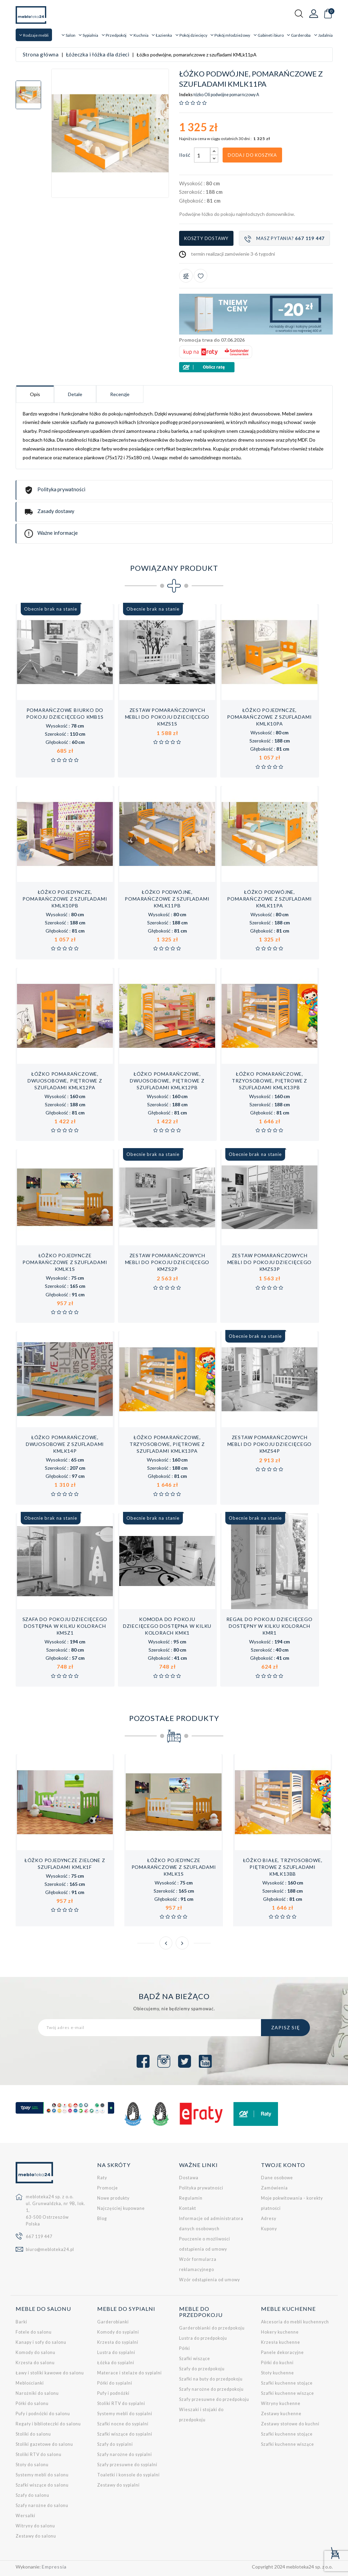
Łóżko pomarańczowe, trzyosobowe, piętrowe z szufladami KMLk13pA (167, 1444)
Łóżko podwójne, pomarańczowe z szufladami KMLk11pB (167, 898)
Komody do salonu (35, 2352)
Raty (102, 2177)
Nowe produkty (113, 2198)
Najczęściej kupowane (121, 2208)
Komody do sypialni (118, 2332)
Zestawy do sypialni (118, 2485)
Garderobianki (113, 2321)
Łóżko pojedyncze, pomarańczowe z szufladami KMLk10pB (64, 898)
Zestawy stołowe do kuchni (290, 2423)
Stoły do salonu (32, 2464)
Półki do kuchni (277, 2362)
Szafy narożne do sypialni (124, 2454)
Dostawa (188, 2177)
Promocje (107, 2187)
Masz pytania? (284, 238)
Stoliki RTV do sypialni (121, 2403)
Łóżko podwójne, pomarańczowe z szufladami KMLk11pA (269, 898)
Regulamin (191, 2198)
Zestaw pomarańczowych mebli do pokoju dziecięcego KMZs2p (167, 1262)
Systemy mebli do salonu (42, 2474)
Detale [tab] (75, 394)
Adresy (268, 2218)
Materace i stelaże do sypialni (129, 2372)
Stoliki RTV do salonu (39, 2454)
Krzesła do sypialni (117, 2342)
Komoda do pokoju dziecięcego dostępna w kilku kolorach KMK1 (167, 1626)
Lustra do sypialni (116, 2352)
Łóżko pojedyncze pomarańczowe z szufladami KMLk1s (64, 1262)
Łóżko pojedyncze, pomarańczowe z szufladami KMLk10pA (269, 717)
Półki (184, 2348)
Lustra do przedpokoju (203, 2338)
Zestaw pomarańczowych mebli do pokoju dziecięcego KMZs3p (269, 1262)
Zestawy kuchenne (281, 2413)
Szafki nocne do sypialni (123, 2423)
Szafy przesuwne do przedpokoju (214, 2399)
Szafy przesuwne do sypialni (127, 2464)
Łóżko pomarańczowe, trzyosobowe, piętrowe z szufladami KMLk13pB (269, 1080)
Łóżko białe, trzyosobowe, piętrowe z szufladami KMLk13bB (283, 1867)
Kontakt (187, 2208)
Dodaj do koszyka (252, 155)
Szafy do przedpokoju (202, 2368)
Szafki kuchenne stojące (287, 2383)
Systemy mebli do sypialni (124, 2413)
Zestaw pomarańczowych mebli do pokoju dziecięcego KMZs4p (269, 1444)
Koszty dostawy (206, 238)
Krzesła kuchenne (280, 2342)
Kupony (269, 2228)
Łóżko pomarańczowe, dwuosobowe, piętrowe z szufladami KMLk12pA (65, 1080)
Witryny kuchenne (280, 2403)
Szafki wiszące (194, 2358)
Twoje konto (283, 2165)
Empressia (54, 2567)
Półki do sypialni (114, 2383)
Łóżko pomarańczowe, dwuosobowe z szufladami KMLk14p (65, 1444)
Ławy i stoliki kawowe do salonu (50, 2372)
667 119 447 (39, 2236)
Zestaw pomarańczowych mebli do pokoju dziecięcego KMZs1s (167, 717)
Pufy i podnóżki (113, 2393)
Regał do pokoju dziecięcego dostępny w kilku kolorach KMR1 (269, 1626)
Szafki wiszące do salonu (42, 2485)
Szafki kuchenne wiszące (287, 2393)
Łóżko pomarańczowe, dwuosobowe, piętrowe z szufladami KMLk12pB (167, 1080)
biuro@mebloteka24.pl (50, 2249)
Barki (21, 2321)
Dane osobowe (277, 2177)
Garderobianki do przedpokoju (212, 2328)
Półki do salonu (32, 2403)
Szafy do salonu (32, 2495)
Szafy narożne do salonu (42, 2505)
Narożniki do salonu (37, 2393)
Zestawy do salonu (36, 2536)
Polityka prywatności (201, 2187)
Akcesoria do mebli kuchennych (295, 2321)
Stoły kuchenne (277, 2372)
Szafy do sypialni (115, 2444)
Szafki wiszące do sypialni (124, 2434)
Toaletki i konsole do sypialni (128, 2474)
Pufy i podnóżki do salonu (43, 2413)
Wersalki (25, 2515)
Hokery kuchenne (280, 2332)
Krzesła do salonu (35, 2362)
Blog (102, 2218)
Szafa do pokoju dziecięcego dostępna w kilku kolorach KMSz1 (65, 1626)
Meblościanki (30, 2383)
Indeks (186, 94)
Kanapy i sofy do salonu (41, 2342)
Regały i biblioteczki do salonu (48, 2423)
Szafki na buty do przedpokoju (211, 2379)
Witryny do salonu (35, 2525)
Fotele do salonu (34, 2332)
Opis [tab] (35, 394)
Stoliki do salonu (33, 2434)
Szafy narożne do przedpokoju (211, 2389)
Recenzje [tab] (119, 394)
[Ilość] (202, 155)
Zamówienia (274, 2187)
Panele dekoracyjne (282, 2352)
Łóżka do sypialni (115, 2362)
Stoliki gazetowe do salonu (44, 2444)
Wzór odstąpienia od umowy (209, 2279)
